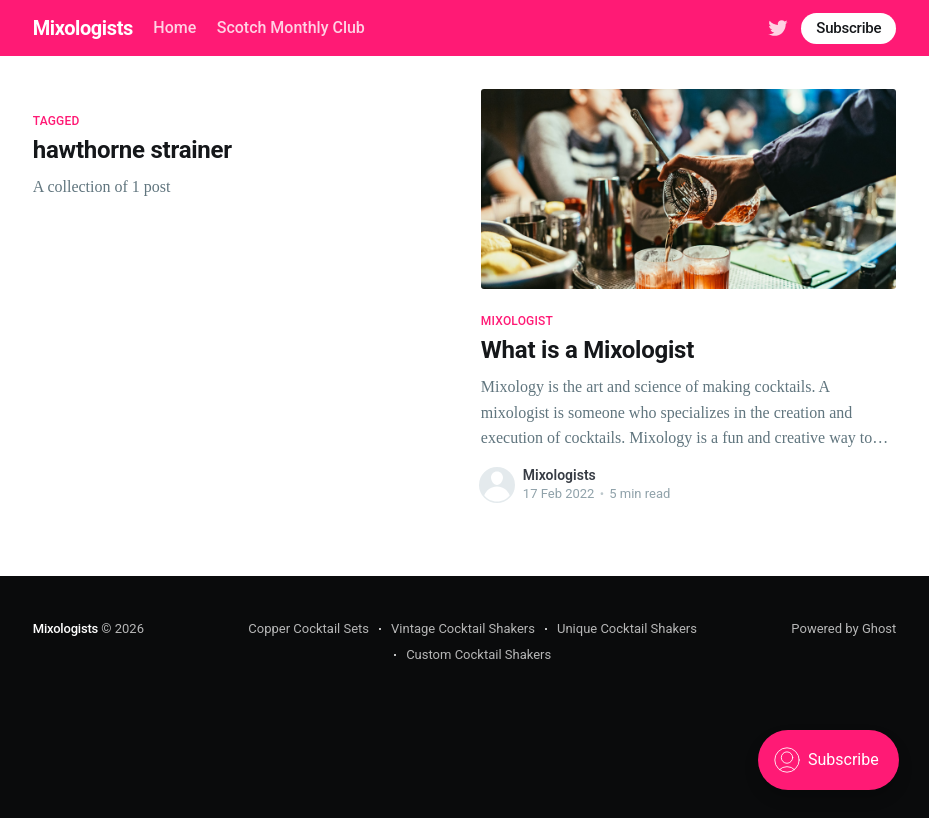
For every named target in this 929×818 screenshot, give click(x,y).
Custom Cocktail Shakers (478, 654)
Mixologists (83, 28)
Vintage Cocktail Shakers (463, 628)
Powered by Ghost (843, 628)
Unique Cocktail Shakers (627, 628)
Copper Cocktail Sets (308, 628)
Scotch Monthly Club (291, 27)
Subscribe (848, 28)
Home (174, 27)
